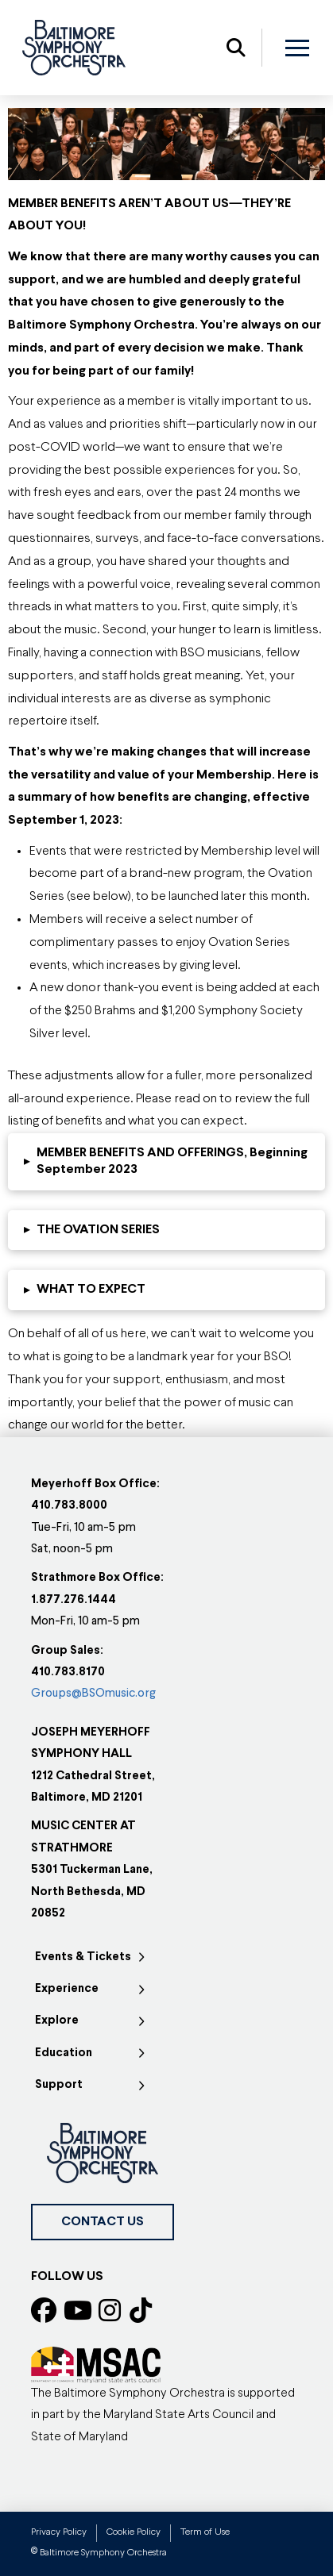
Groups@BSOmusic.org (93, 1694)
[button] (236, 48)
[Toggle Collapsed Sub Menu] (92, 1958)
